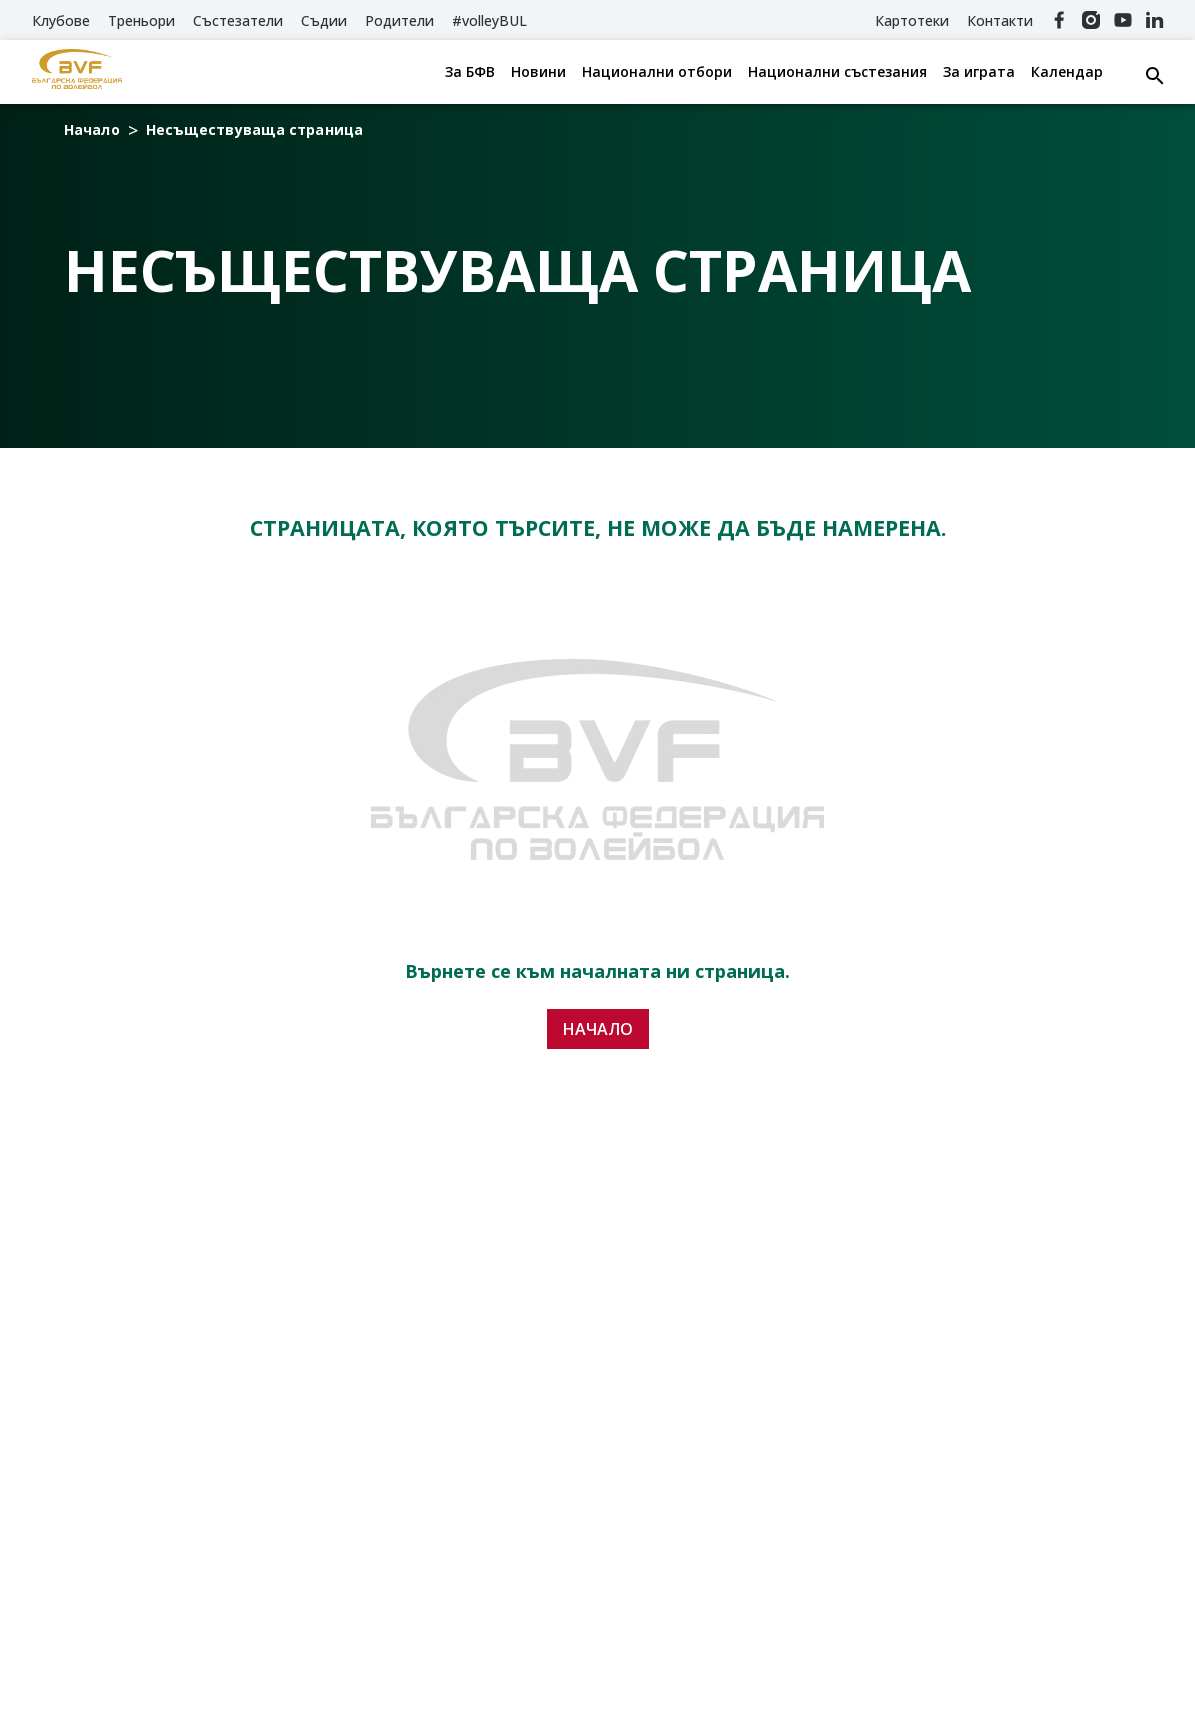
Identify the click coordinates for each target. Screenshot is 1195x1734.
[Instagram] (1091, 20)
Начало (92, 129)
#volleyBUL (489, 20)
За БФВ (470, 72)
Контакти (1000, 20)
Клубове (61, 20)
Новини (538, 72)
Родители (399, 20)
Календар (1067, 72)
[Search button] (1155, 76)
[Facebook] (1059, 20)
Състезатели (238, 20)
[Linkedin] (1155, 20)
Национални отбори (657, 72)
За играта (979, 72)
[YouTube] (1123, 20)
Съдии (324, 20)
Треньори (141, 20)
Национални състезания (837, 72)
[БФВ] (77, 72)
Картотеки (912, 20)
